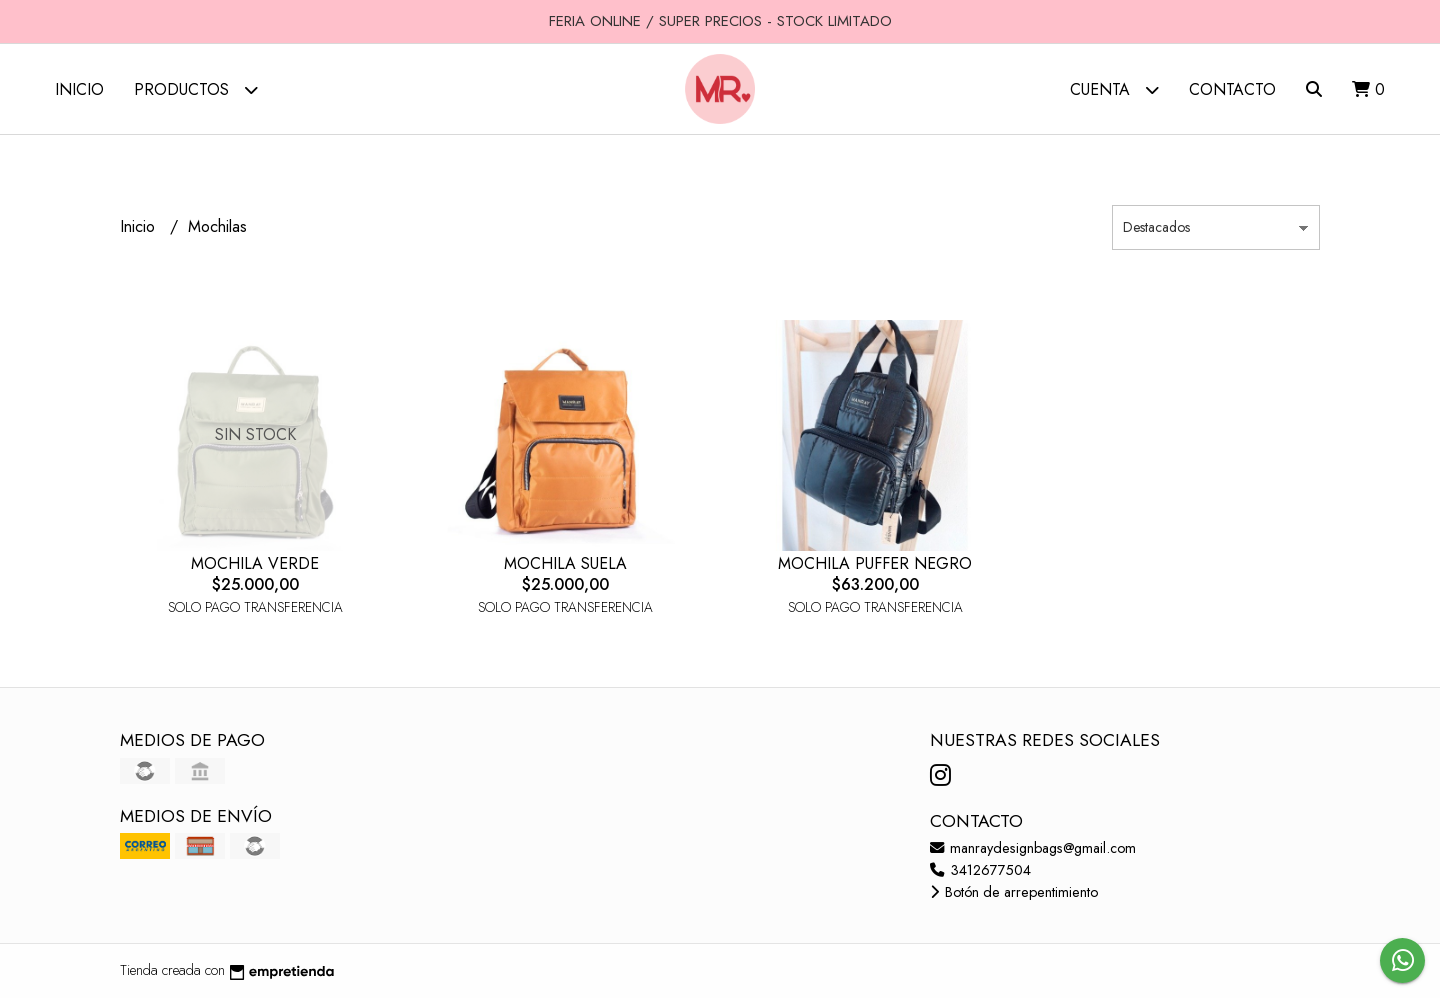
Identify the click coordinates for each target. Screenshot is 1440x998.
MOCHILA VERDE (255, 563)
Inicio (79, 89)
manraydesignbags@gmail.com (1033, 848)
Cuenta (1114, 89)
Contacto (1232, 89)
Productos (196, 89)
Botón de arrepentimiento (1014, 892)
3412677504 (980, 870)
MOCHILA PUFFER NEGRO (875, 563)
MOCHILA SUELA (565, 563)
